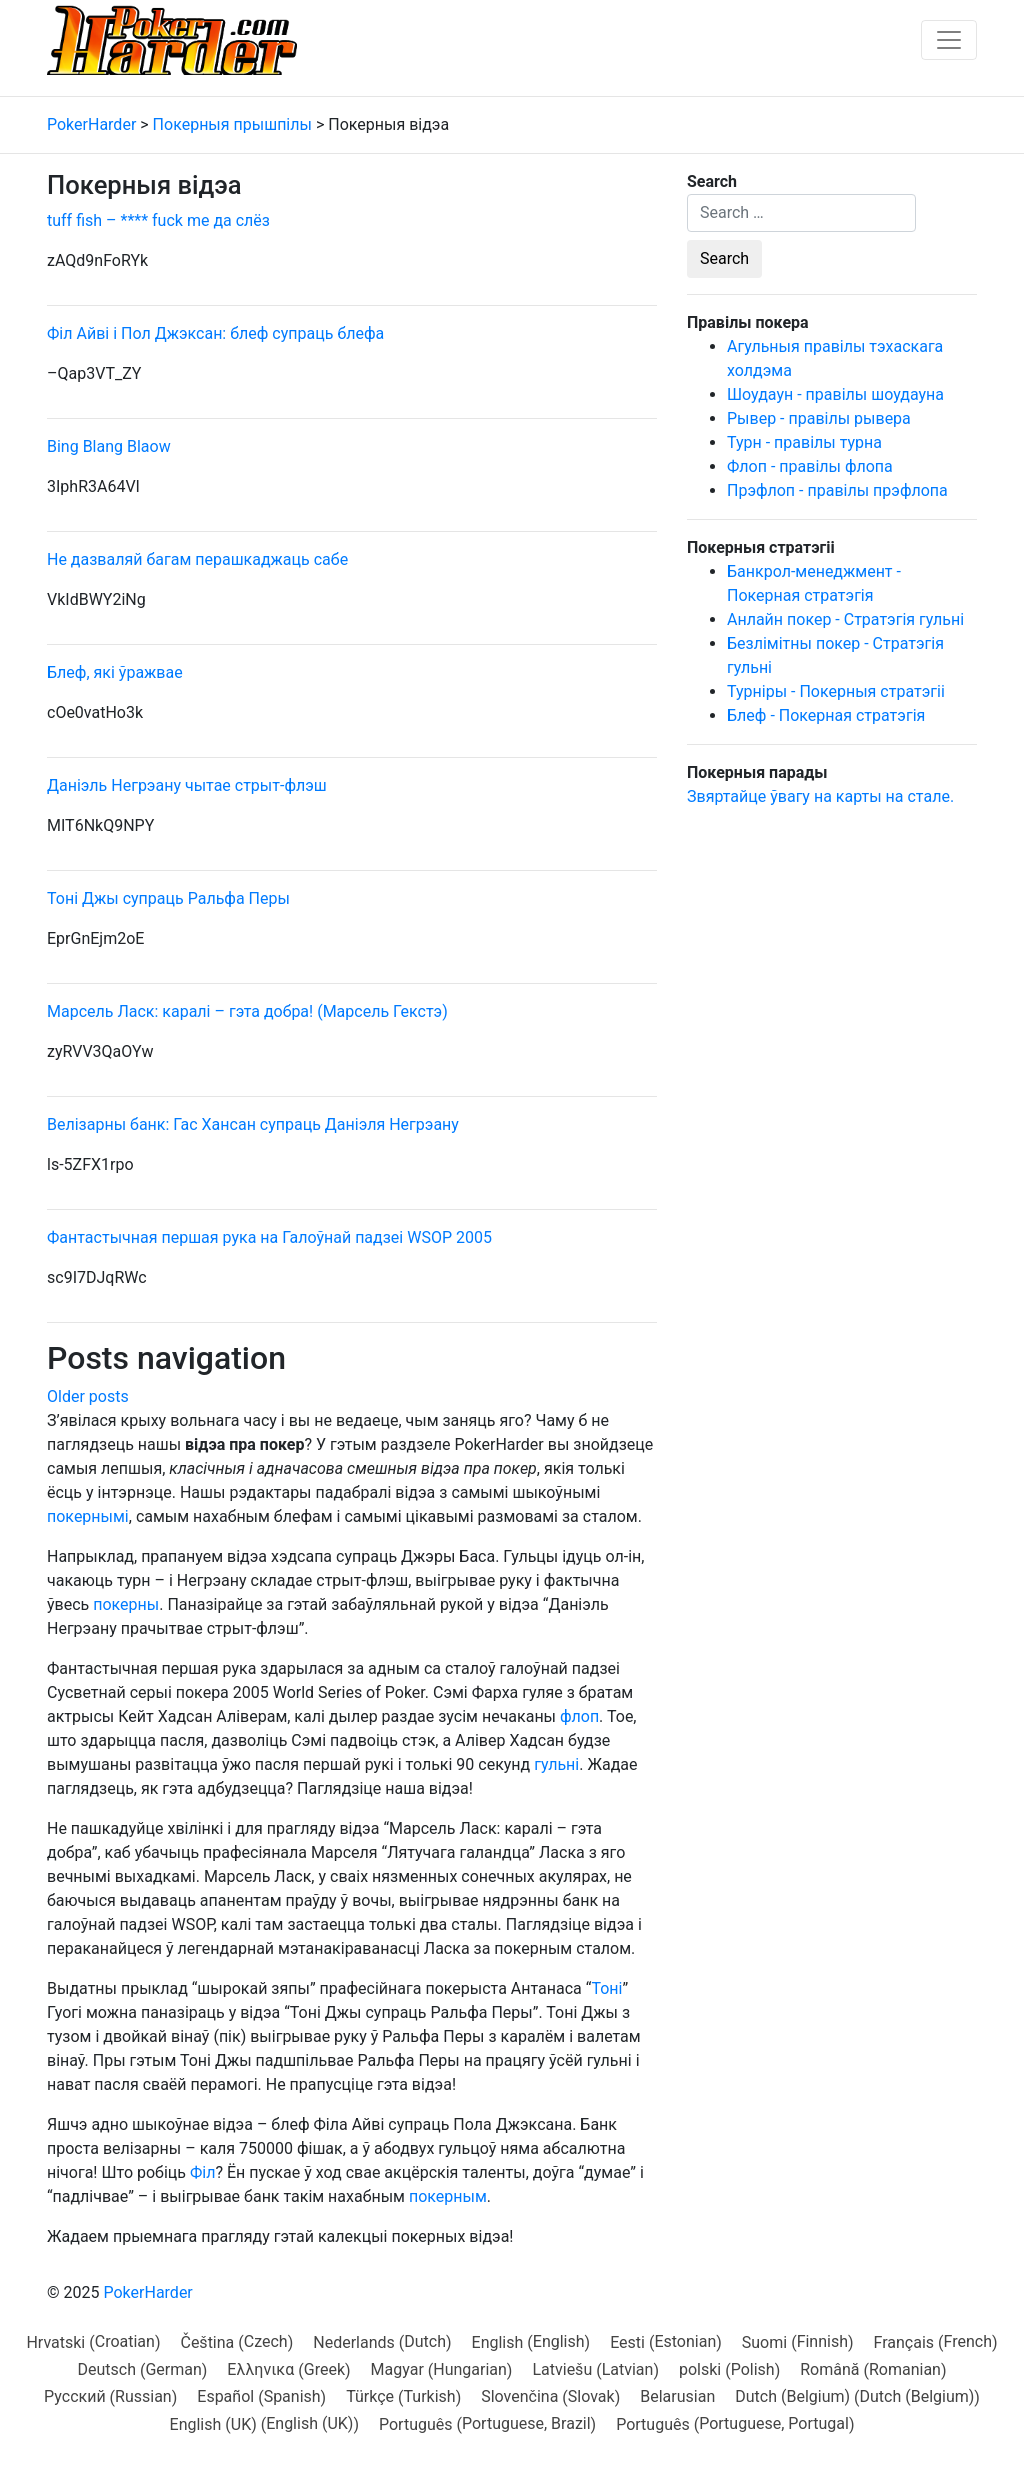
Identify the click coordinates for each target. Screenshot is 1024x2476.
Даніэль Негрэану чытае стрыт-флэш (187, 785)
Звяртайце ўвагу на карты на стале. (820, 796)
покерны (126, 1604)
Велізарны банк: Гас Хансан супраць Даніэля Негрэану (253, 1124)
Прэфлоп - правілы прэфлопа (837, 490)
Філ (203, 2172)
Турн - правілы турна (804, 442)
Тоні (606, 1988)
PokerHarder (147, 2292)
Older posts (88, 1396)
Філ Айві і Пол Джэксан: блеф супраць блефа (215, 333)
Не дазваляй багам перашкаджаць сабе (197, 559)
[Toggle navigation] (949, 40)
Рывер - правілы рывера (819, 418)
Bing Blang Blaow (109, 446)
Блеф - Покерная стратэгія (826, 715)
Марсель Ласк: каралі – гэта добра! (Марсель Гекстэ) (247, 1011)
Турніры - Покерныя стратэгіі (836, 691)
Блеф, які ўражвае (115, 672)
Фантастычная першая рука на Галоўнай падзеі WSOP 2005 (269, 1237)
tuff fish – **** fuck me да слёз (158, 220)
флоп (579, 1716)
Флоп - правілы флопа (810, 466)
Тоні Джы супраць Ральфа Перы (168, 898)
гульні (556, 1764)
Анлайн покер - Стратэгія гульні (845, 619)
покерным (448, 2196)
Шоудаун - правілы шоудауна (835, 394)
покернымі (88, 1516)
